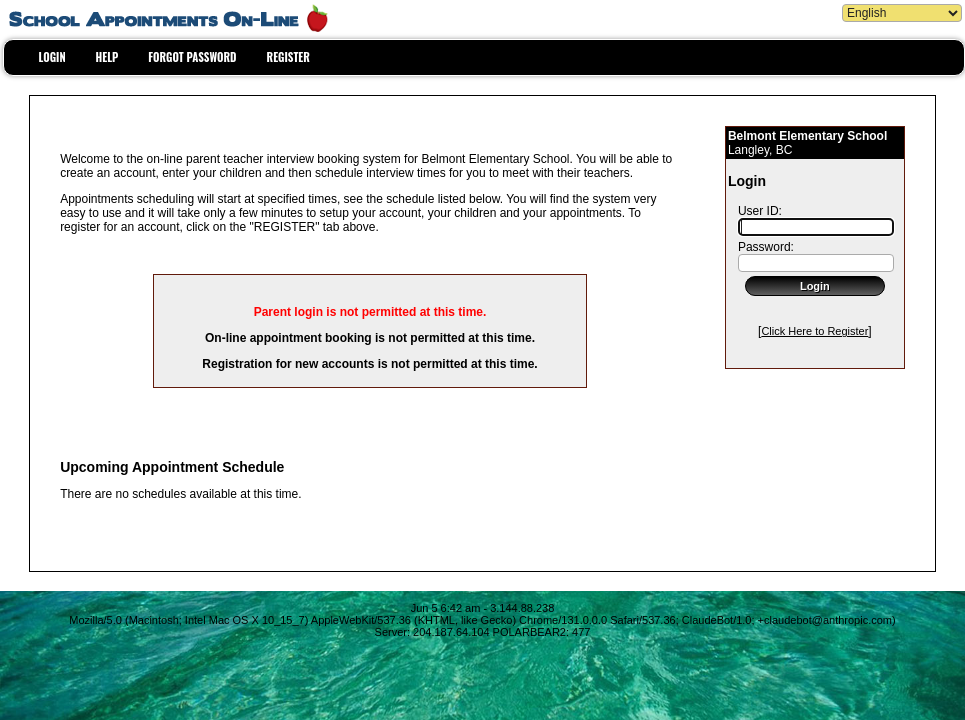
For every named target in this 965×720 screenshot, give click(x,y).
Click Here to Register (814, 331)
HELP (107, 57)
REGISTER (288, 57)
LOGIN (52, 57)
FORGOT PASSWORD (192, 57)
